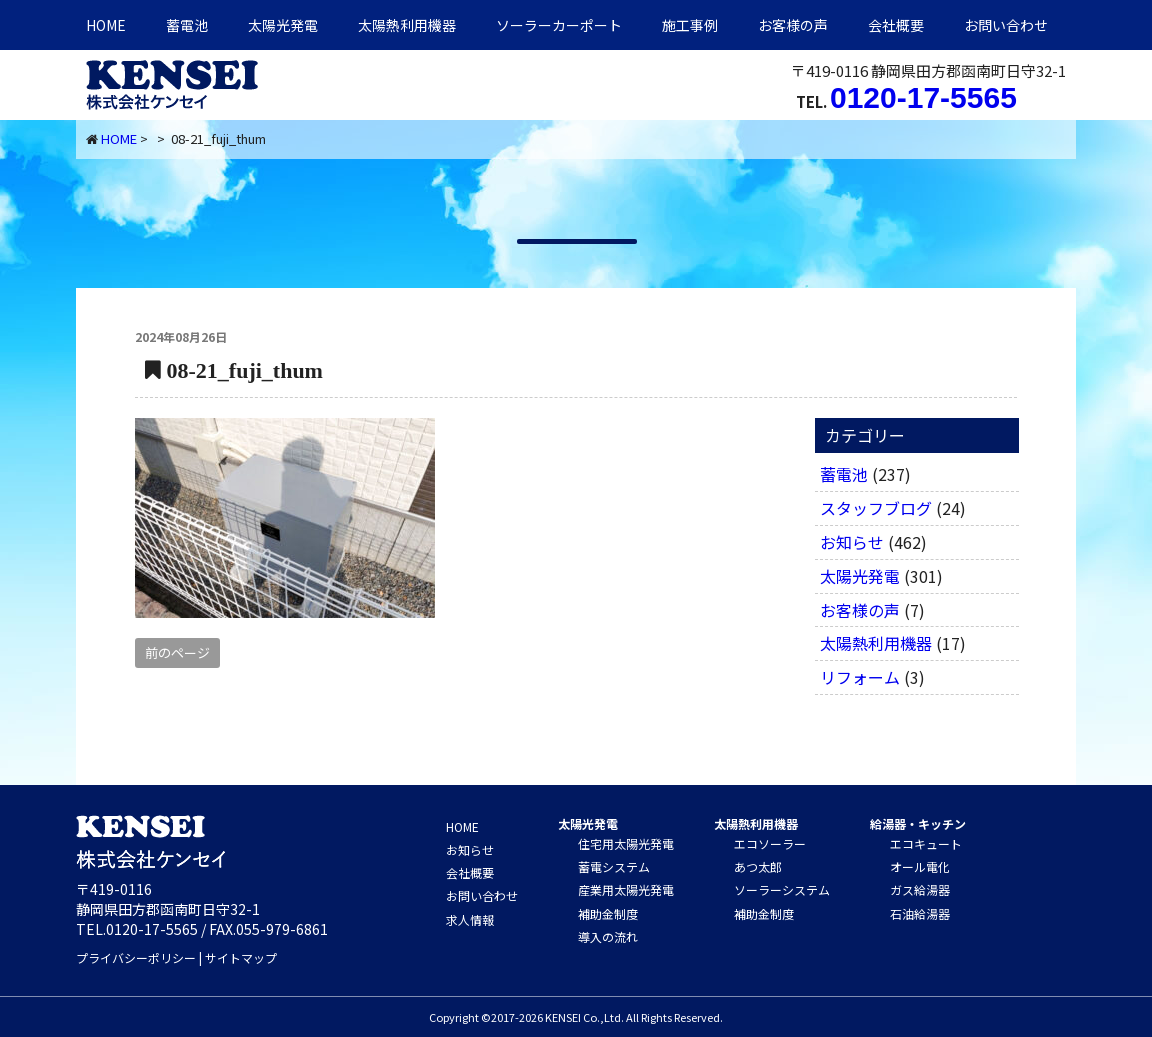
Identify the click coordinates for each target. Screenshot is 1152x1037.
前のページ (177, 652)
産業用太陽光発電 (626, 889)
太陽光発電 (283, 25)
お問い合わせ (1006, 25)
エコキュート (926, 843)
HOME (106, 25)
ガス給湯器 (920, 889)
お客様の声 (793, 25)
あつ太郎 (758, 866)
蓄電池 (187, 25)
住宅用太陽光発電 (626, 843)
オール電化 (920, 866)
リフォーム (860, 677)
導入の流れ (608, 936)
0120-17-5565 (923, 97)
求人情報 (470, 919)
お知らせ (852, 542)
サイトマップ (241, 957)
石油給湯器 (920, 913)
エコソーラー (770, 843)
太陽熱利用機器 (876, 643)
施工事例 (690, 25)
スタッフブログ (876, 508)
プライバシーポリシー (136, 957)
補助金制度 (608, 913)
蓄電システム (614, 866)
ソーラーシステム (782, 889)
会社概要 (896, 25)
